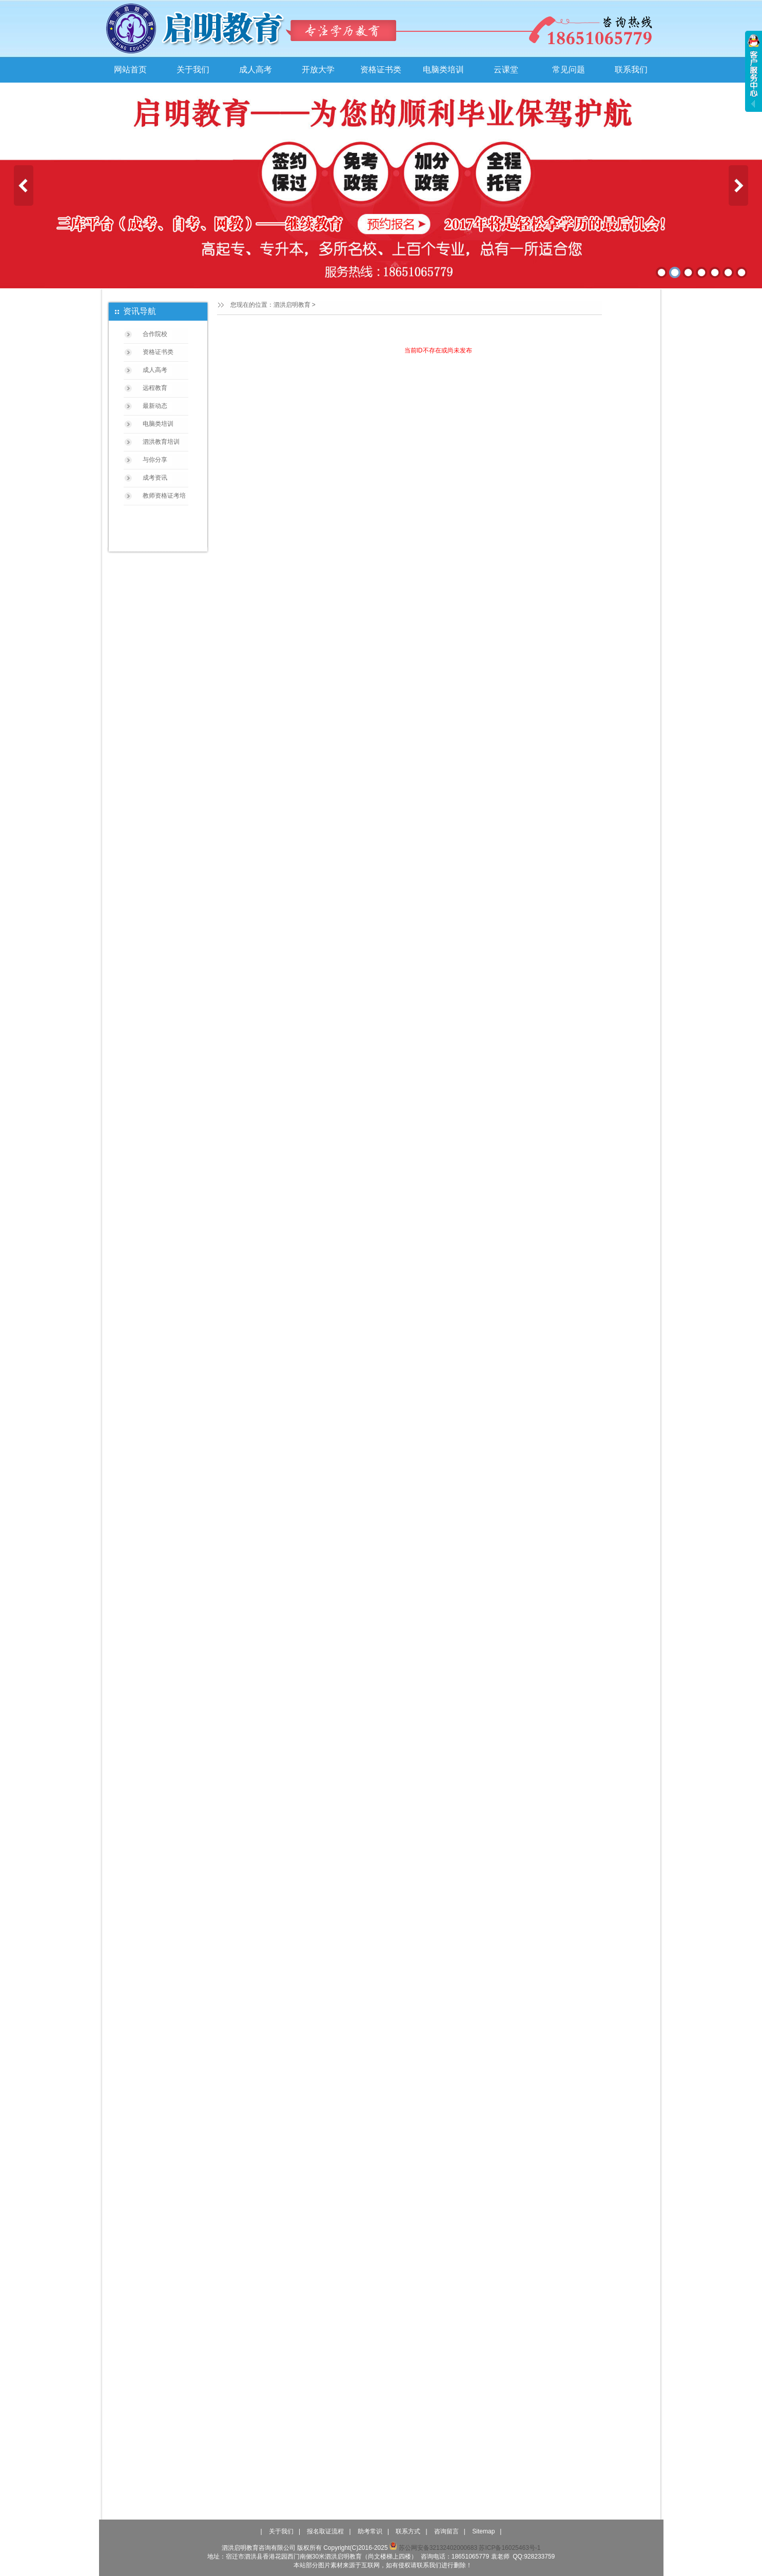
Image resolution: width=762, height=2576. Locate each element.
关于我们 (193, 69)
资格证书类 (380, 69)
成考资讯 (155, 477)
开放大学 (318, 69)
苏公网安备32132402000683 (433, 2547)
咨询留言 (446, 2531)
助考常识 (370, 2531)
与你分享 (155, 459)
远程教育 (155, 387)
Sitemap (483, 2531)
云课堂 (506, 69)
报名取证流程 (325, 2531)
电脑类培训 (443, 69)
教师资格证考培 (164, 495)
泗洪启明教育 (291, 304)
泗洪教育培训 (161, 441)
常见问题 (568, 69)
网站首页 (130, 69)
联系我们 (631, 69)
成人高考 (255, 69)
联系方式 (408, 2531)
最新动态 (155, 405)
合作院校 (155, 334)
